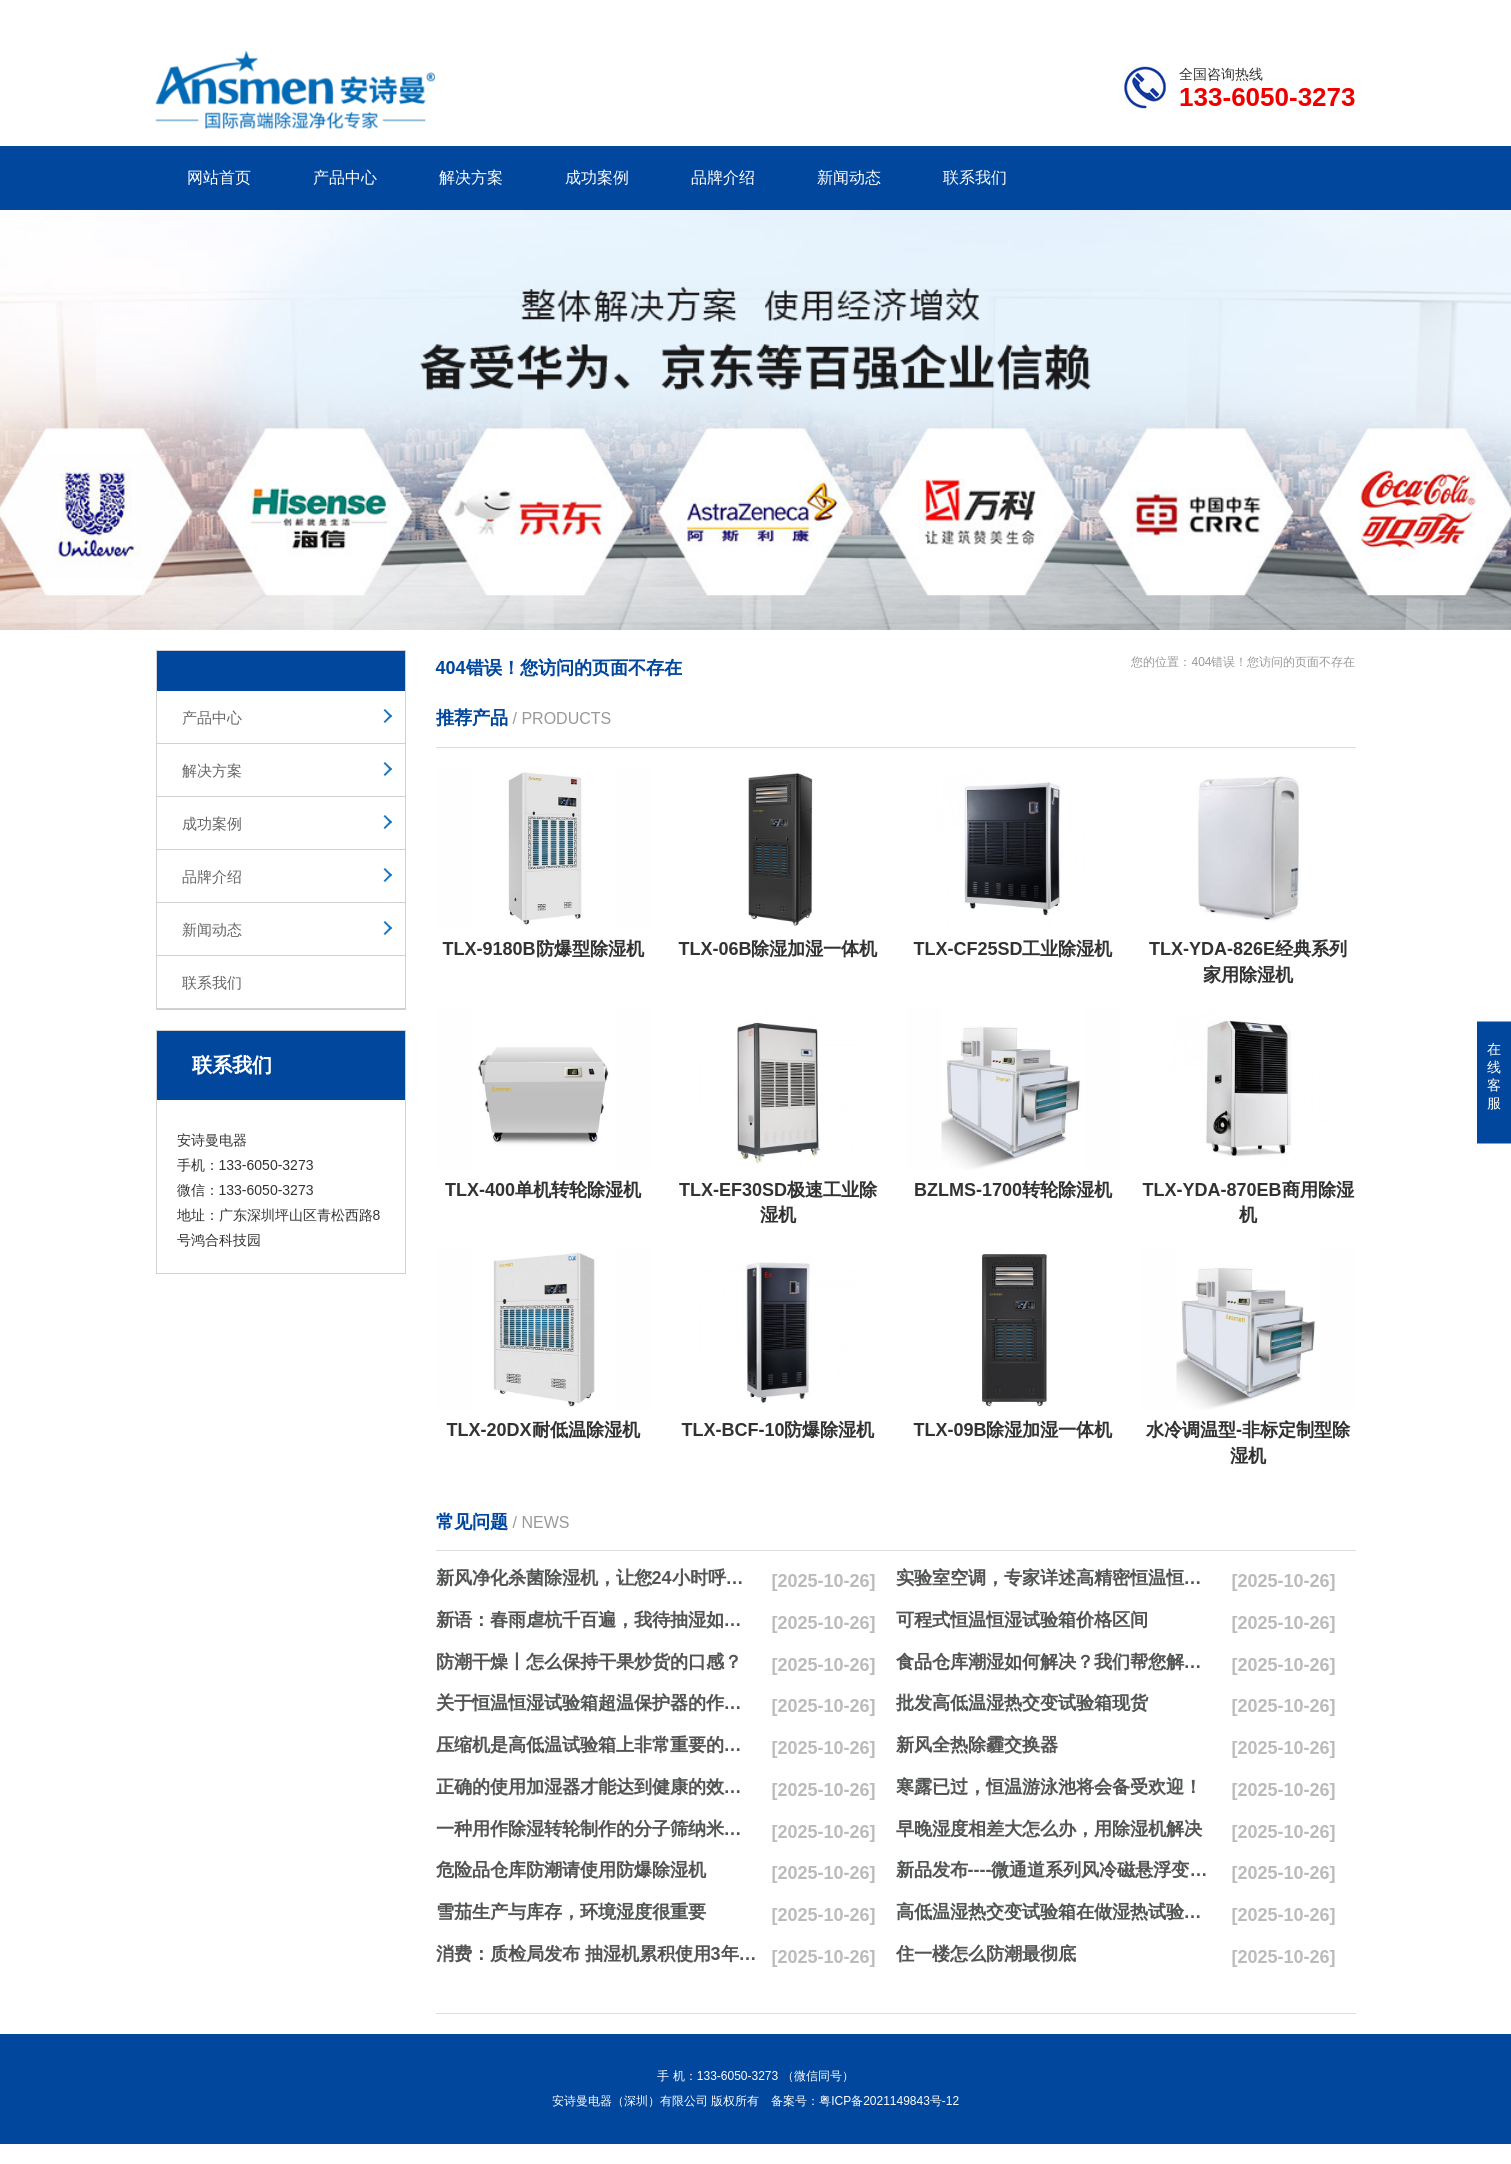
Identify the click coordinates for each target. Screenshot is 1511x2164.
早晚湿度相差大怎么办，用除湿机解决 (1049, 1829)
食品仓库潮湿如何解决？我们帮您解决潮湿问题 (1057, 1662)
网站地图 (1240, 16)
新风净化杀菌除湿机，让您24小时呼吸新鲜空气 (597, 1578)
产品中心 (345, 177)
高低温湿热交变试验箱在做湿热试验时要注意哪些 (1057, 1912)
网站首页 (219, 177)
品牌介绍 (723, 177)
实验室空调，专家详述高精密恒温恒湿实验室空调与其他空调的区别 (1057, 1578)
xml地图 (1331, 16)
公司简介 (1053, 16)
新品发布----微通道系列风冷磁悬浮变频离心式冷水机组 (1057, 1870)
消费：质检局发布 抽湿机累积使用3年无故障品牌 (597, 1954)
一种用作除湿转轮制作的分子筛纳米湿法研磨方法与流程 (597, 1829)
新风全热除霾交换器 (977, 1745)
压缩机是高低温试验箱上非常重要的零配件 (597, 1745)
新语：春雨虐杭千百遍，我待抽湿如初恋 (597, 1620)
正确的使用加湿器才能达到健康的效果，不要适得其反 (597, 1787)
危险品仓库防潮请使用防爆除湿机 (571, 1870)
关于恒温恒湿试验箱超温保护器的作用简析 (597, 1703)
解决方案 (471, 177)
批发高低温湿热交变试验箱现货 (1022, 1703)
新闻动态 (849, 177)
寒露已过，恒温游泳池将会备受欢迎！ (1049, 1787)
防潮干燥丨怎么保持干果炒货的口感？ (589, 1662)
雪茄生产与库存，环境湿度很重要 (571, 1912)
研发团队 (1147, 16)
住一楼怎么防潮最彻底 (986, 1954)
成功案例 (597, 177)
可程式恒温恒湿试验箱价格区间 (1022, 1620)
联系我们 (975, 177)
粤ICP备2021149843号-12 (889, 2101)
